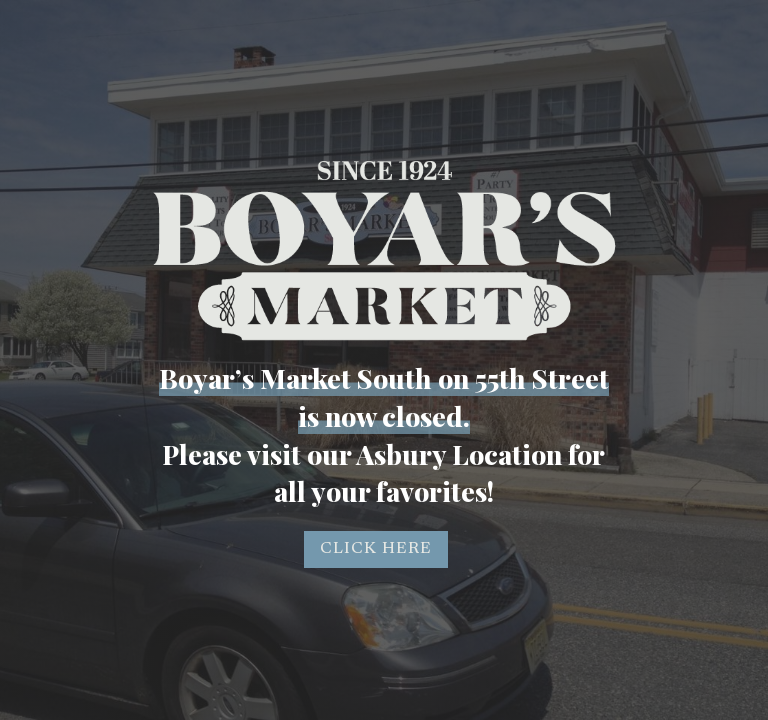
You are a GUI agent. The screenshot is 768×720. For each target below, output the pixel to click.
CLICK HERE (376, 549)
